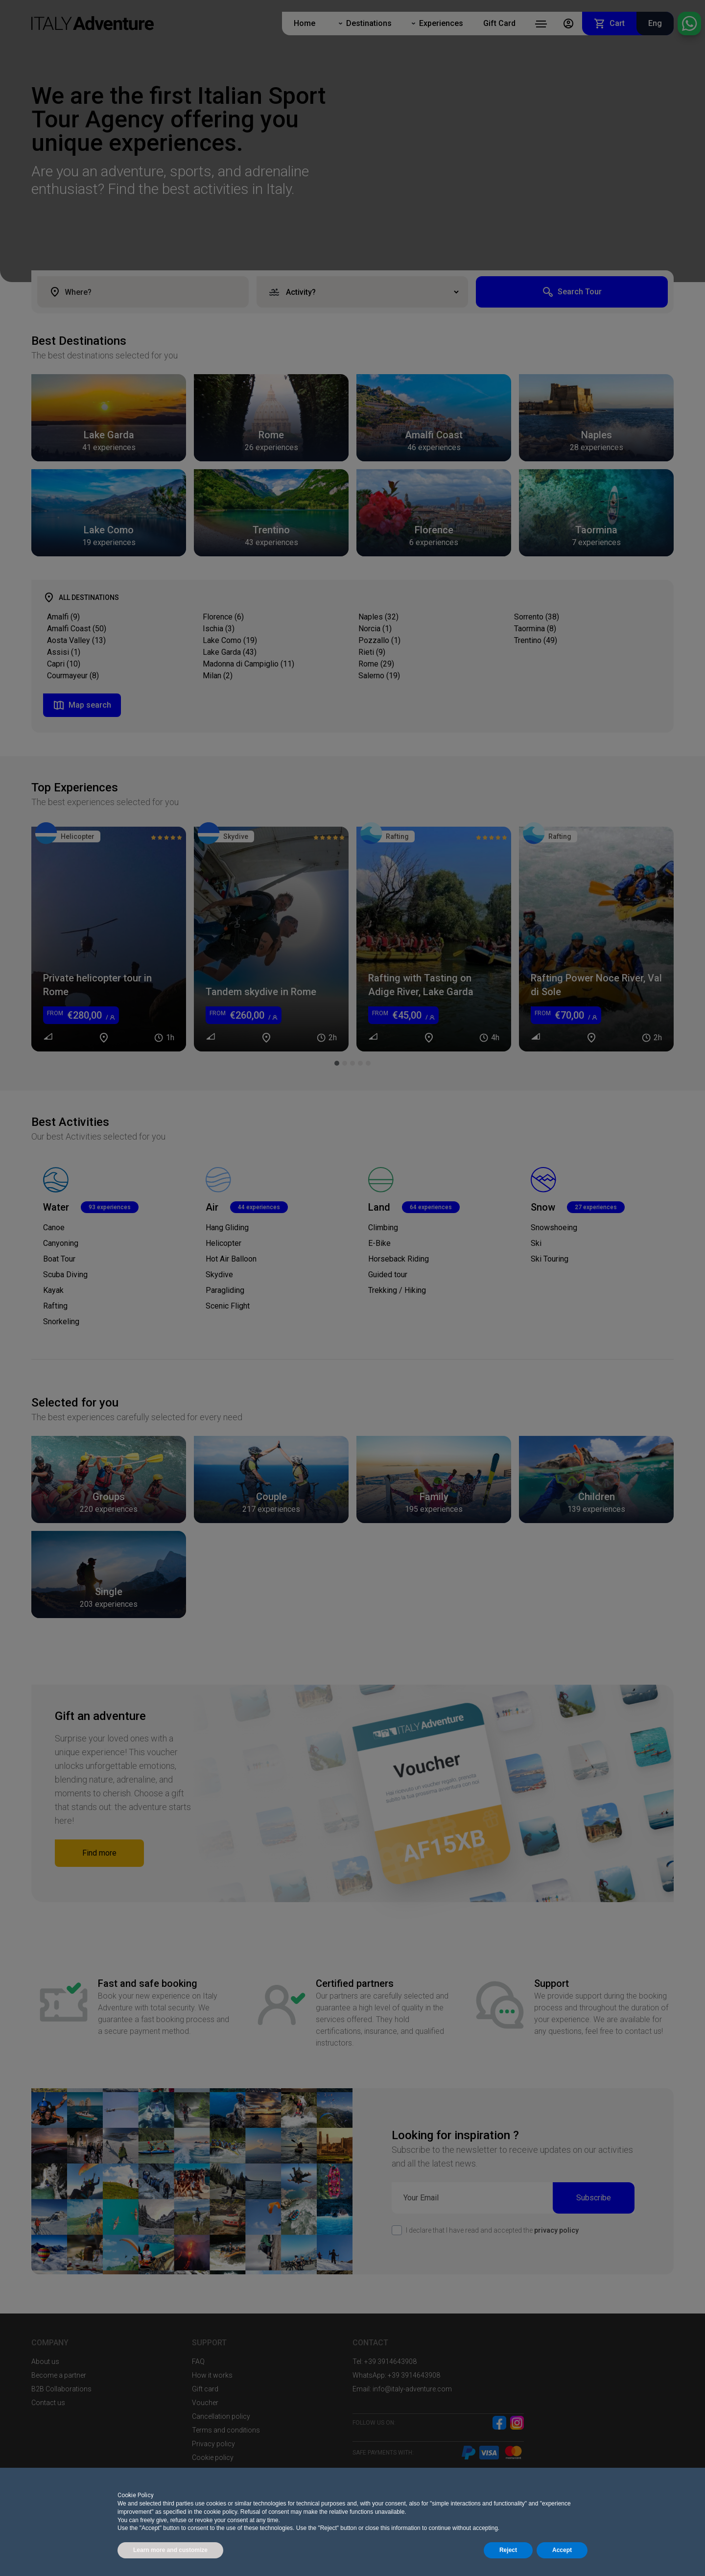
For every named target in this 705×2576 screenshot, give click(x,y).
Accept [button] (562, 2550)
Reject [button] (508, 2550)
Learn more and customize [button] (170, 2550)
